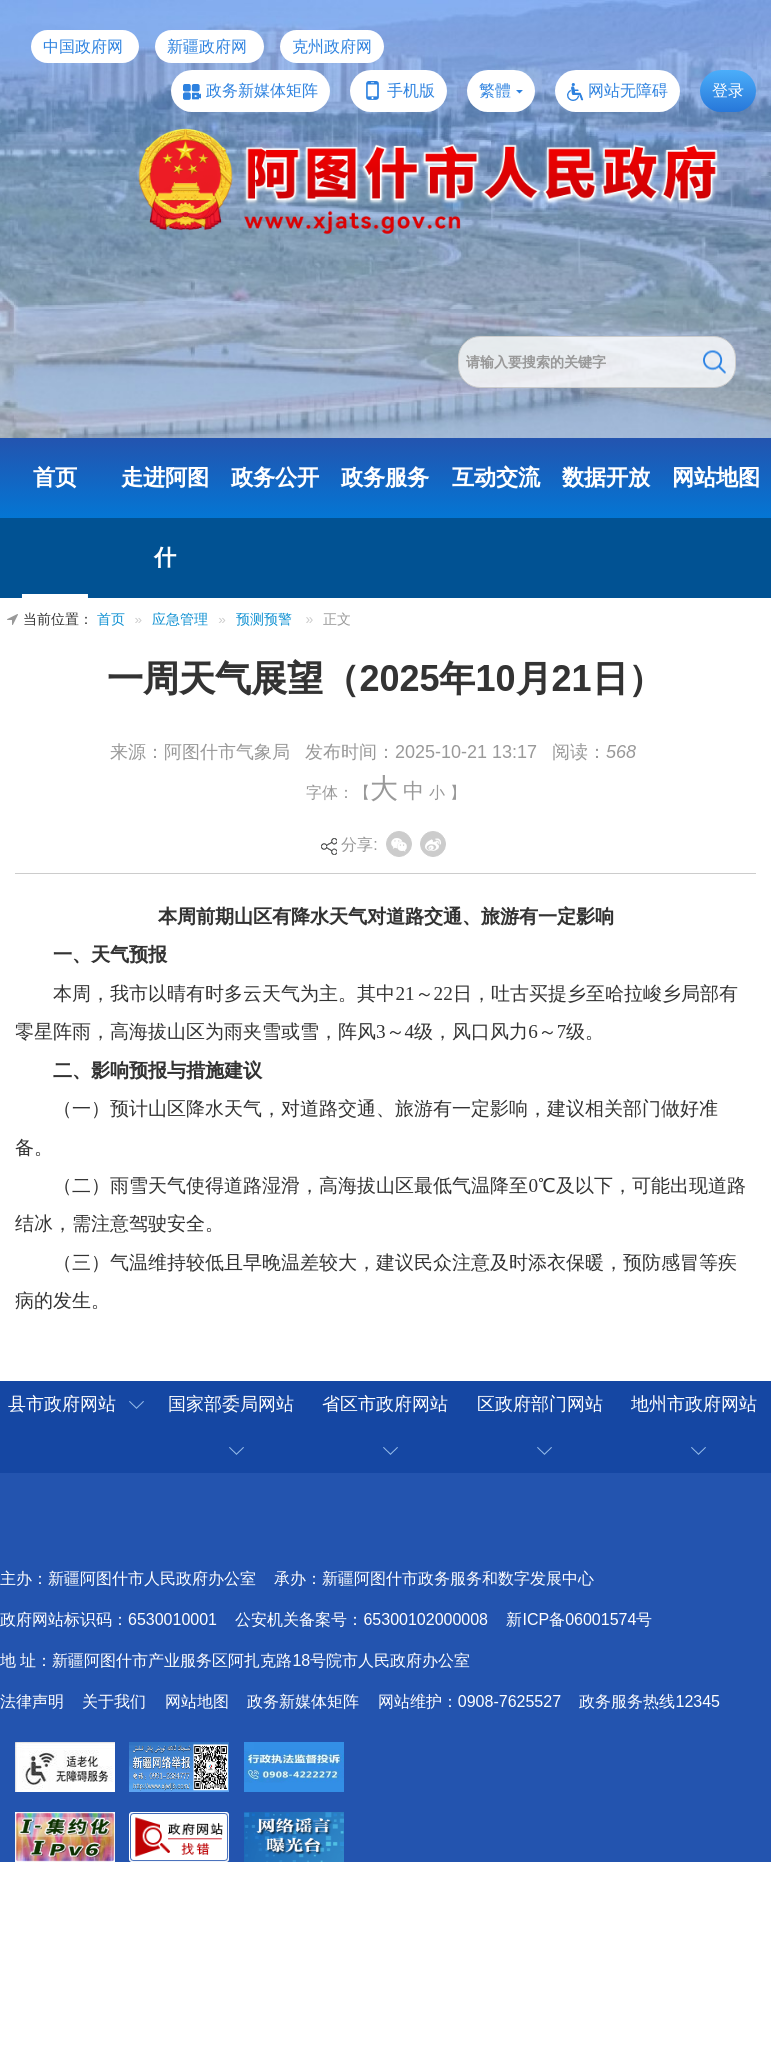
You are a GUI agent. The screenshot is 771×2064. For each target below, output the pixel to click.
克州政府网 (332, 46)
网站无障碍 (628, 90)
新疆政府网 (207, 46)
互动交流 (496, 477)
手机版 (411, 90)
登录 (728, 90)
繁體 (495, 90)
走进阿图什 (165, 517)
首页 (55, 477)
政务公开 (275, 477)
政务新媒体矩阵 (262, 90)
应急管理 (180, 619)
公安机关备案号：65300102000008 (361, 1619)
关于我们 (114, 1701)
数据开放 (606, 477)
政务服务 (385, 477)
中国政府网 (83, 46)
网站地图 (716, 477)
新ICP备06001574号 (579, 1619)
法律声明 (32, 1701)
